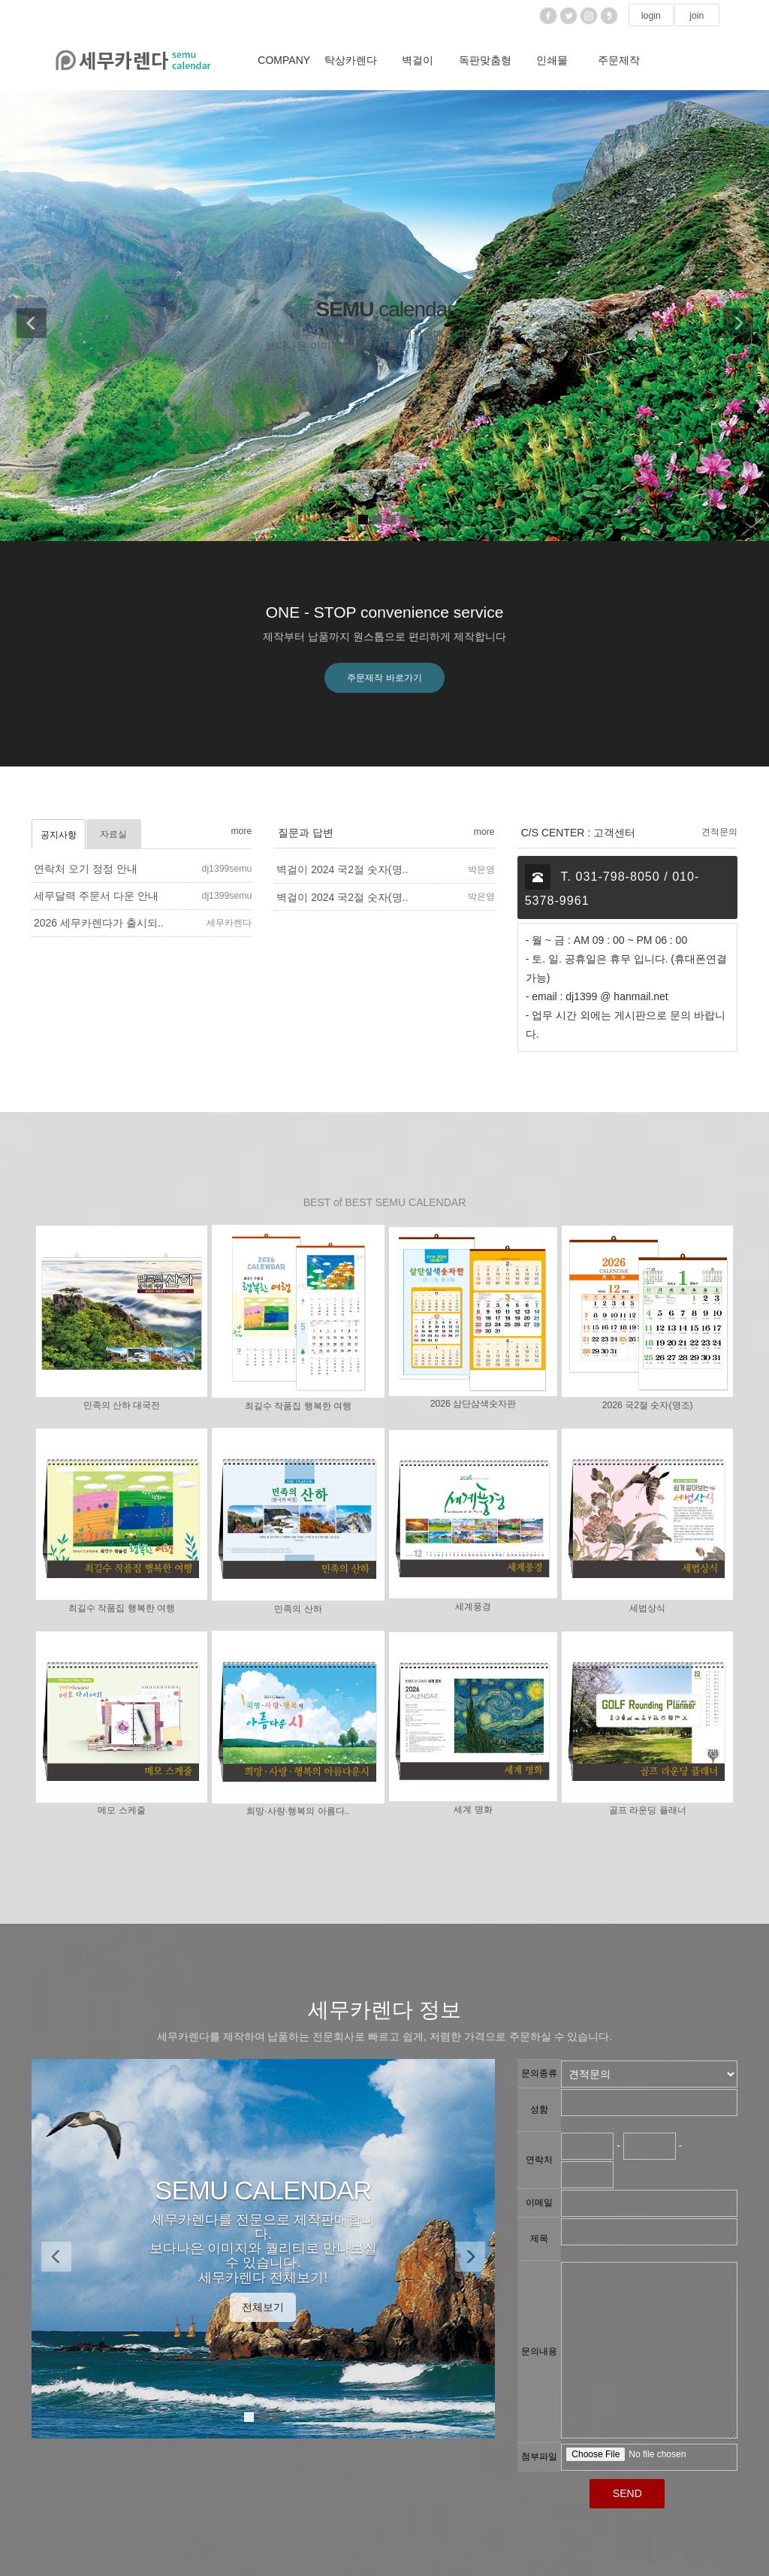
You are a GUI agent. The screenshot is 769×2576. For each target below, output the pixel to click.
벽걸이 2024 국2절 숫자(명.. (342, 870)
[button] (27, 315)
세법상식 (647, 1608)
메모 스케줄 (121, 1811)
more (241, 831)
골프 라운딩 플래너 (647, 1811)
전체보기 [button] (263, 2307)
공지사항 (59, 835)
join (696, 16)
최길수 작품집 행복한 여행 (298, 1406)
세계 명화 (473, 1809)
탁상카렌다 (350, 60)
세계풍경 (473, 1606)
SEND (627, 2493)
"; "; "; (649, 2074)
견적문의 (719, 832)
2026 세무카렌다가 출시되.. (99, 924)
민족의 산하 (297, 1609)
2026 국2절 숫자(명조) (647, 1405)
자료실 (113, 834)
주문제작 (619, 60)
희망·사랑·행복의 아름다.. (297, 1812)
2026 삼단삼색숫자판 (473, 1404)
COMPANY (284, 60)
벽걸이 (417, 60)
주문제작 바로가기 (384, 678)
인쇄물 (552, 60)
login (651, 16)
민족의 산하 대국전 (122, 1405)
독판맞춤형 (485, 60)
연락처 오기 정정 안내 (85, 869)
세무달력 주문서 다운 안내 (96, 896)
